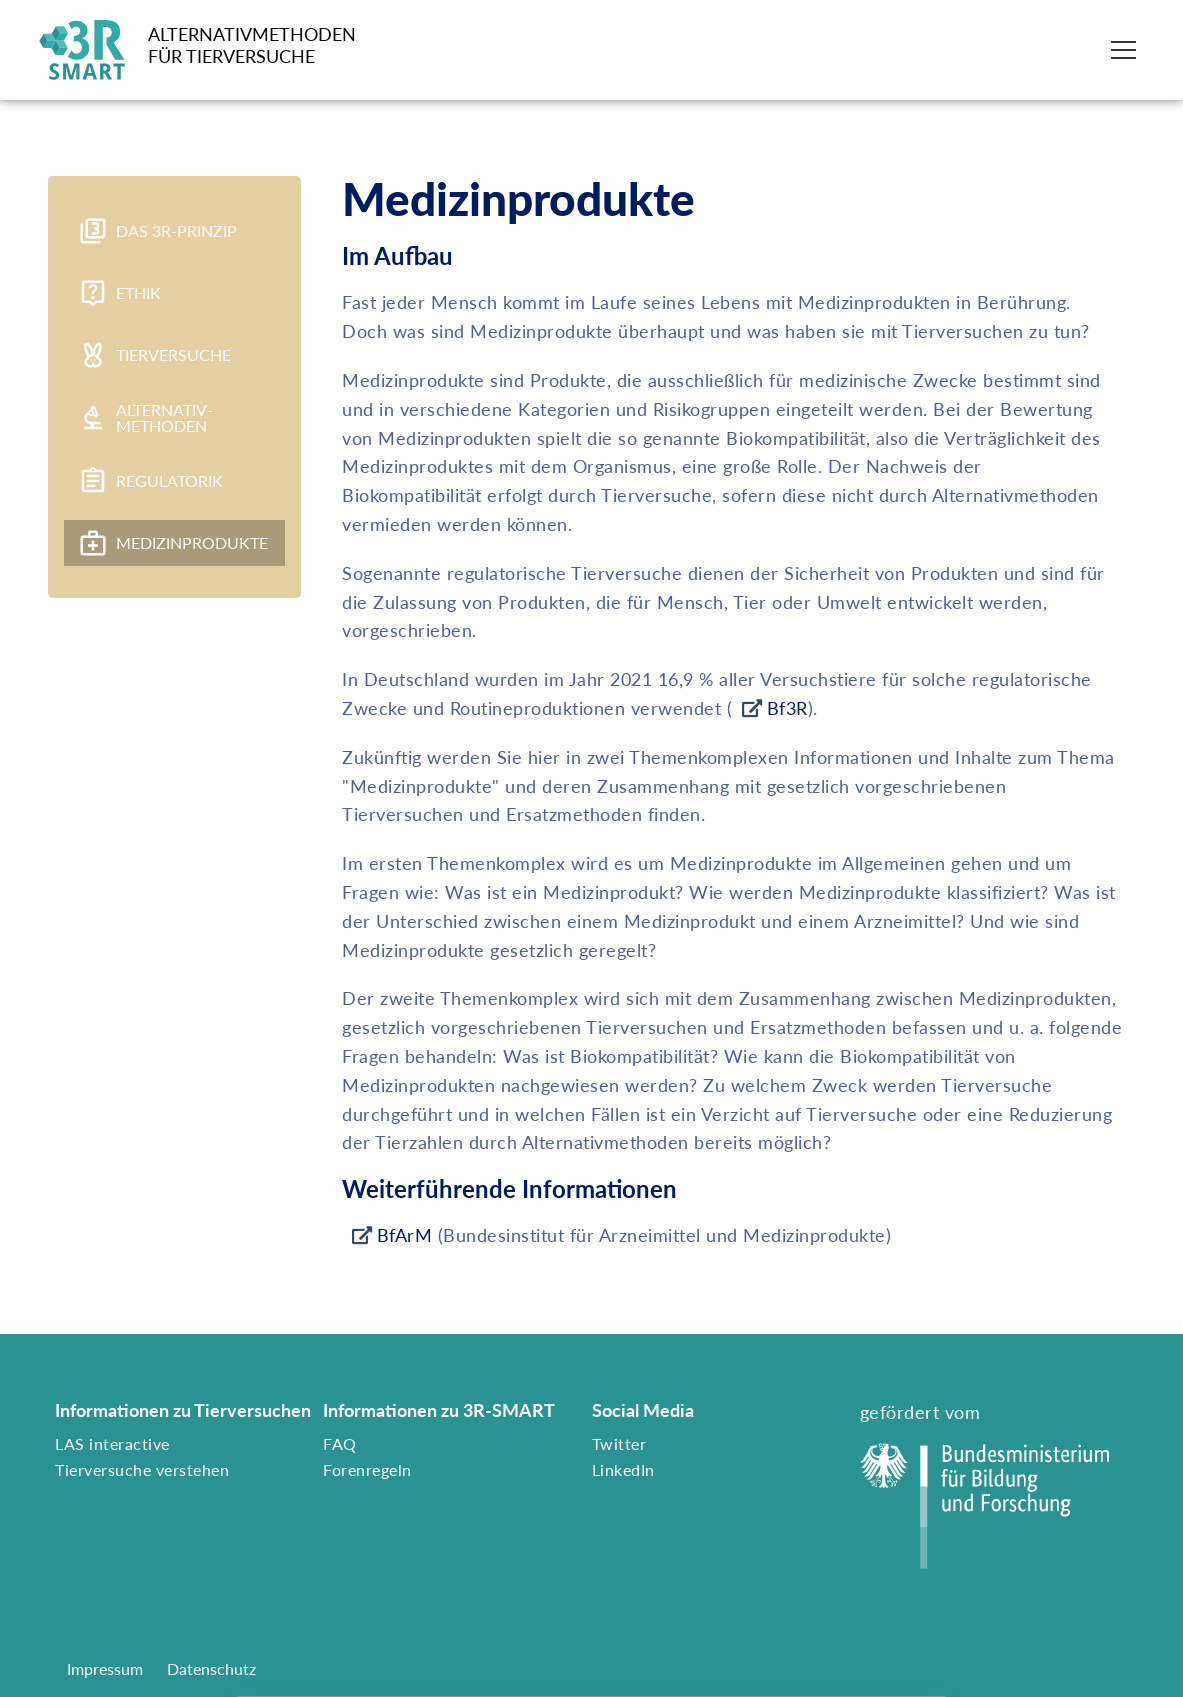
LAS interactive (112, 1443)
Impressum (105, 1668)
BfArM (405, 1235)
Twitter (619, 1443)
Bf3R (787, 708)
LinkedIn (623, 1469)
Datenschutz (211, 1668)
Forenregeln (367, 1469)
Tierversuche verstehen (142, 1469)
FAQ (340, 1443)
